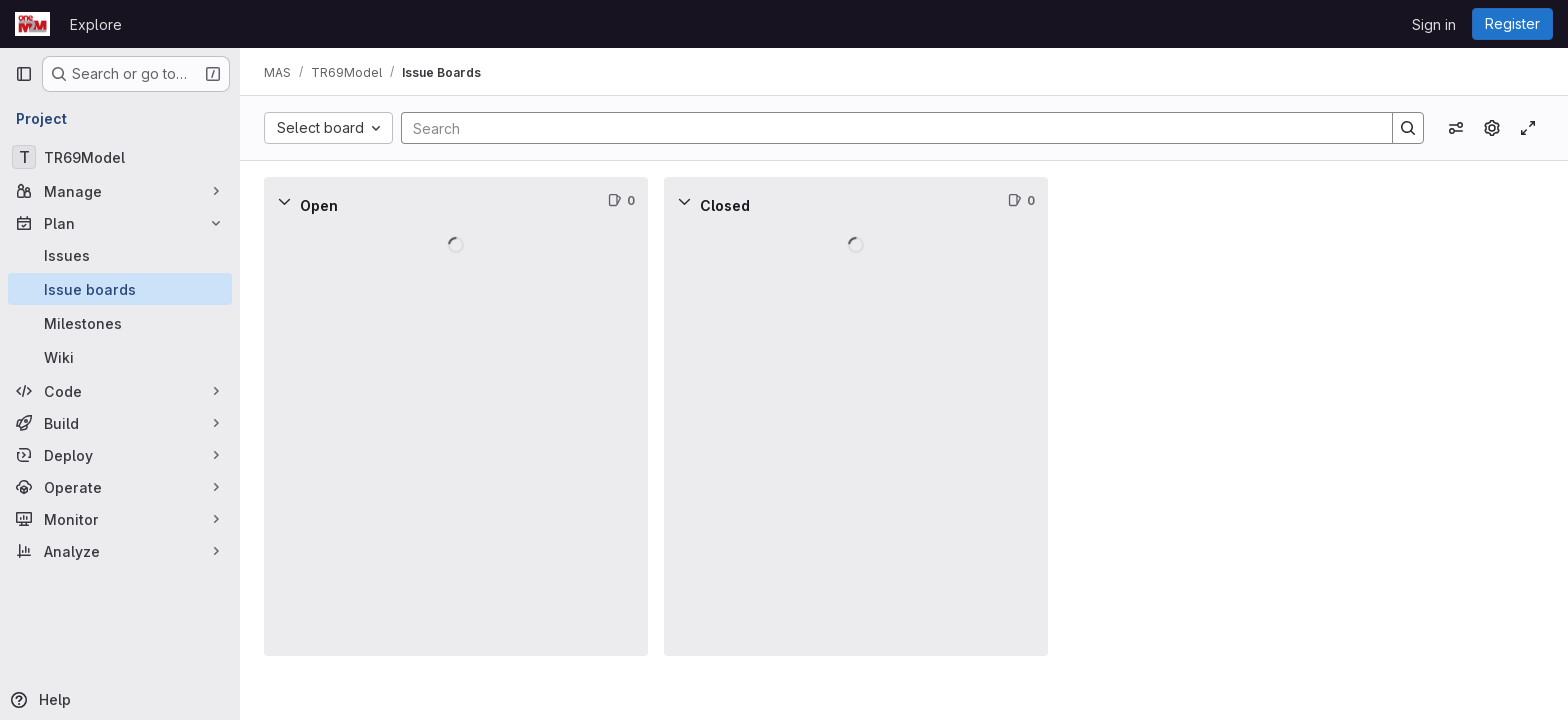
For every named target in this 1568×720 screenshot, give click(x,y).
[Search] (887, 128)
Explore (96, 24)
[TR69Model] (120, 157)
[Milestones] (120, 323)
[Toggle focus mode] (1528, 128)
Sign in (1434, 24)
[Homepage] (32, 24)
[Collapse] (284, 201)
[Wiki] (120, 357)
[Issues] (120, 255)
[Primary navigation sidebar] (24, 74)
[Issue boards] (120, 289)
